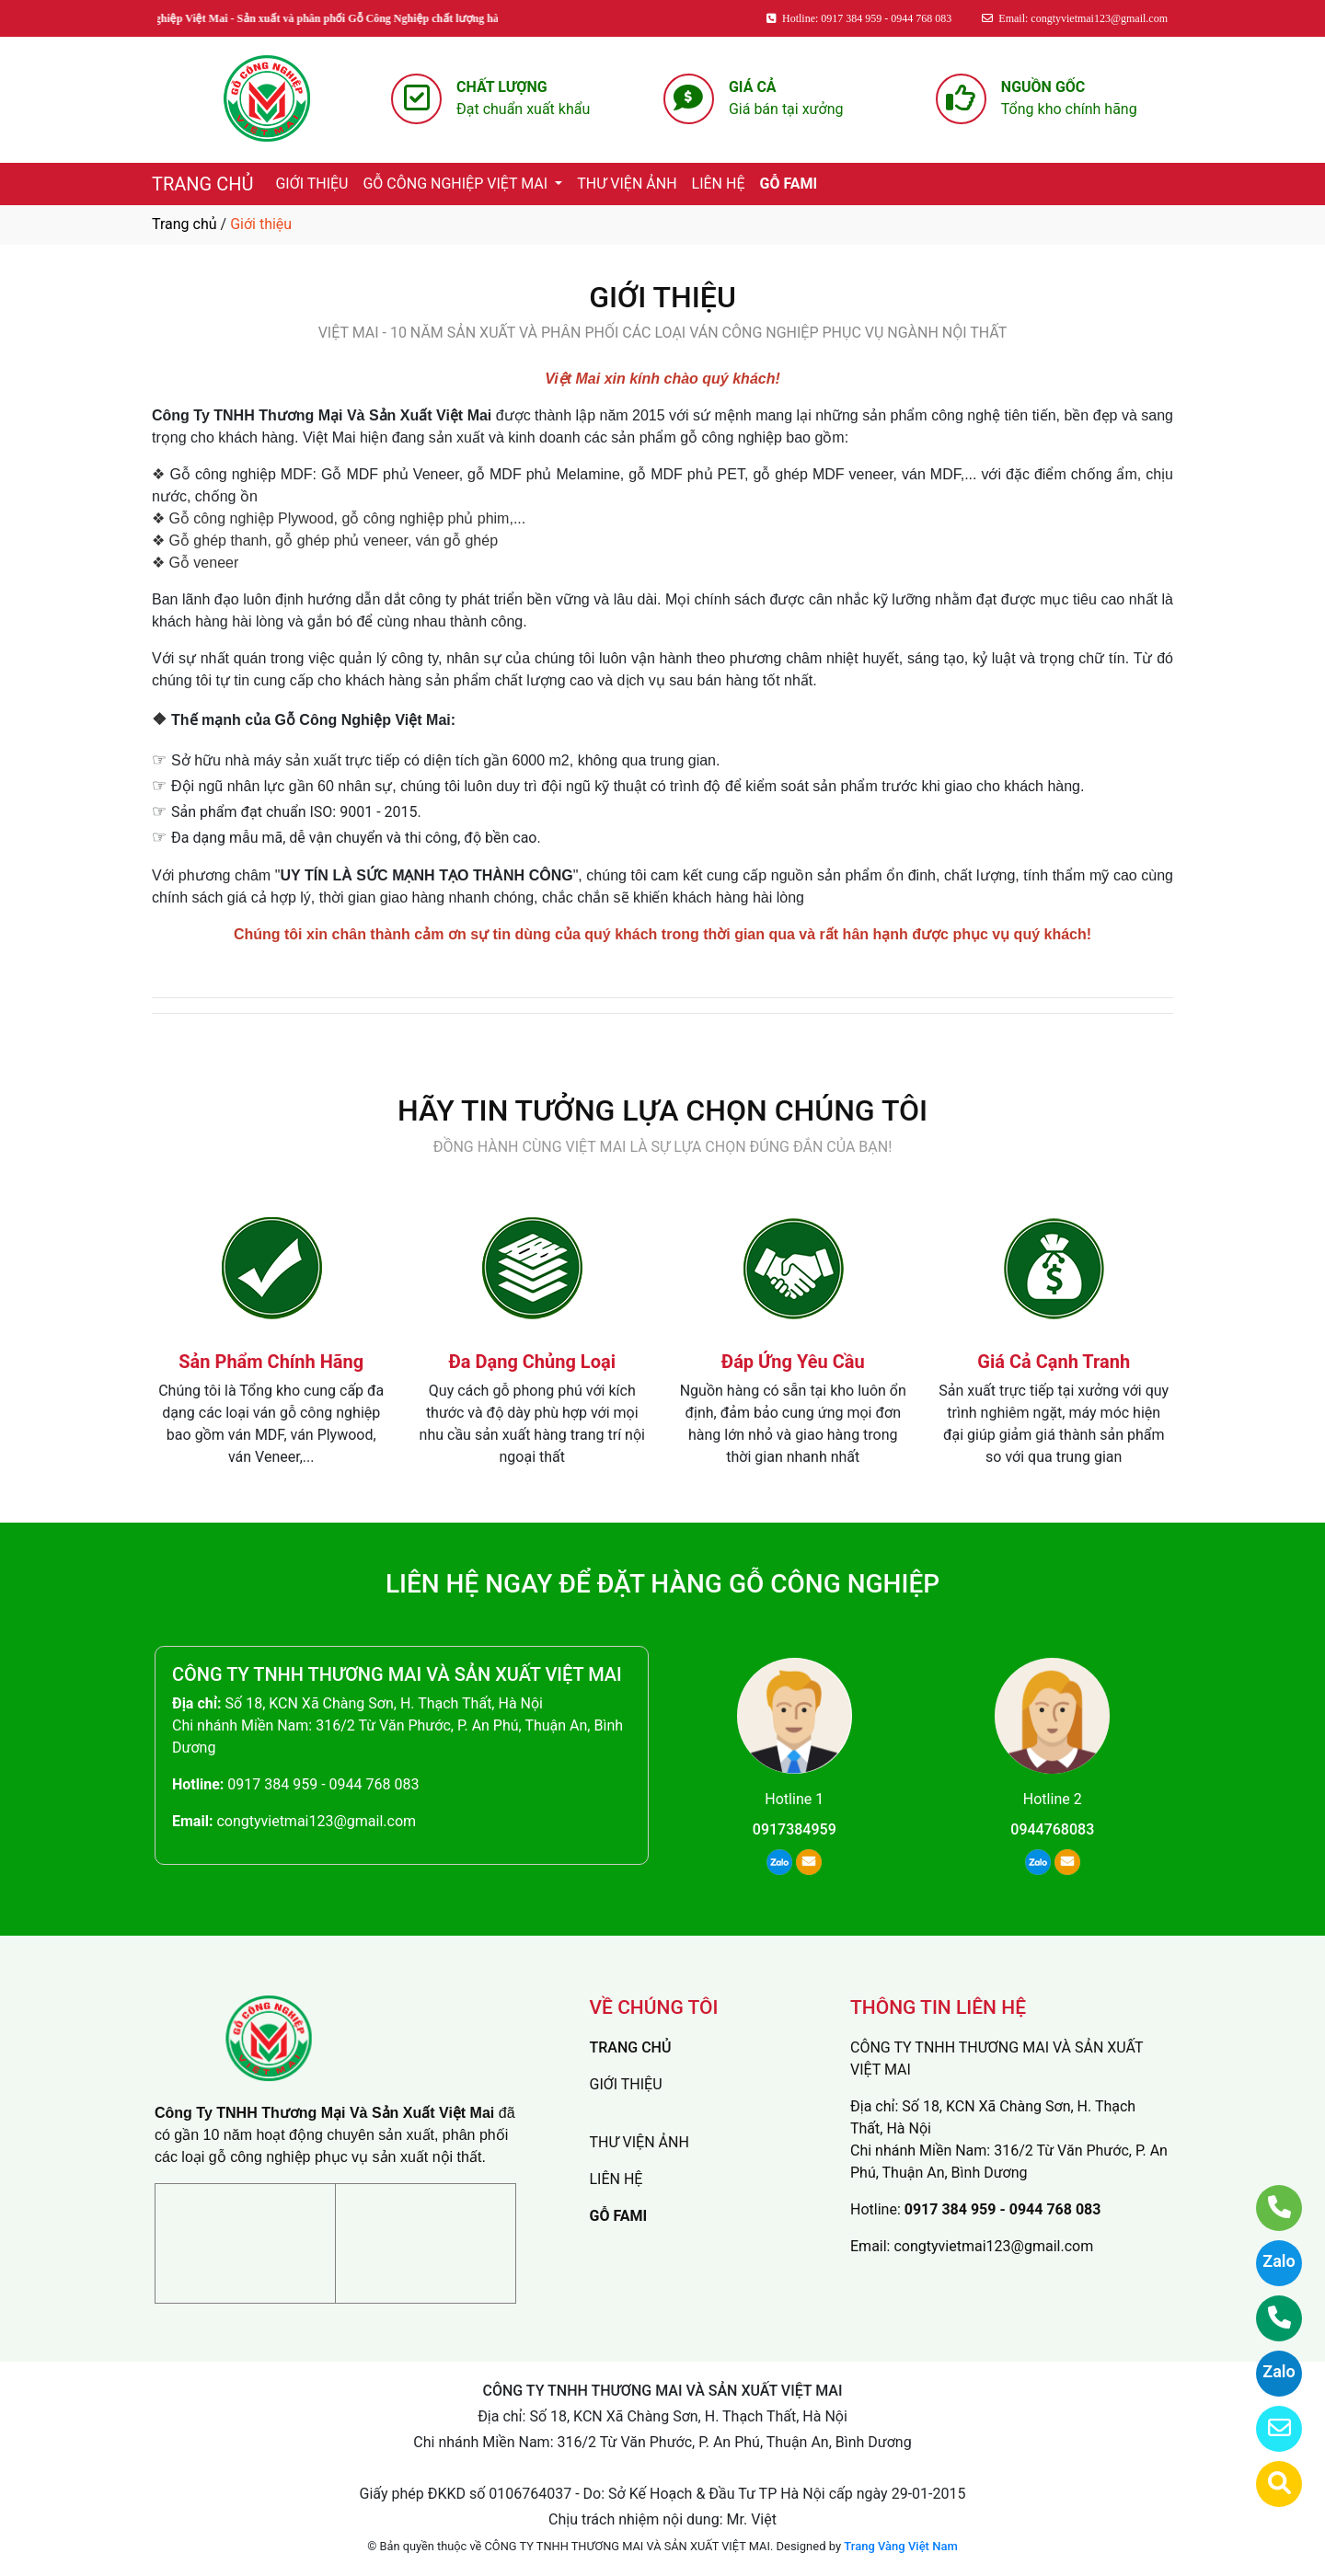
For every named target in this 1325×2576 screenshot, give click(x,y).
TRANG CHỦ (202, 184)
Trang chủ (184, 224)
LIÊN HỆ (718, 183)
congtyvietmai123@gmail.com (316, 1821)
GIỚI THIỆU (311, 183)
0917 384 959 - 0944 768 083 (323, 1784)
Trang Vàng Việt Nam (900, 2546)
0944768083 (1052, 1829)
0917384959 (794, 1829)
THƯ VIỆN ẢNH (626, 183)
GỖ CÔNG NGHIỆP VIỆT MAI (457, 183)
